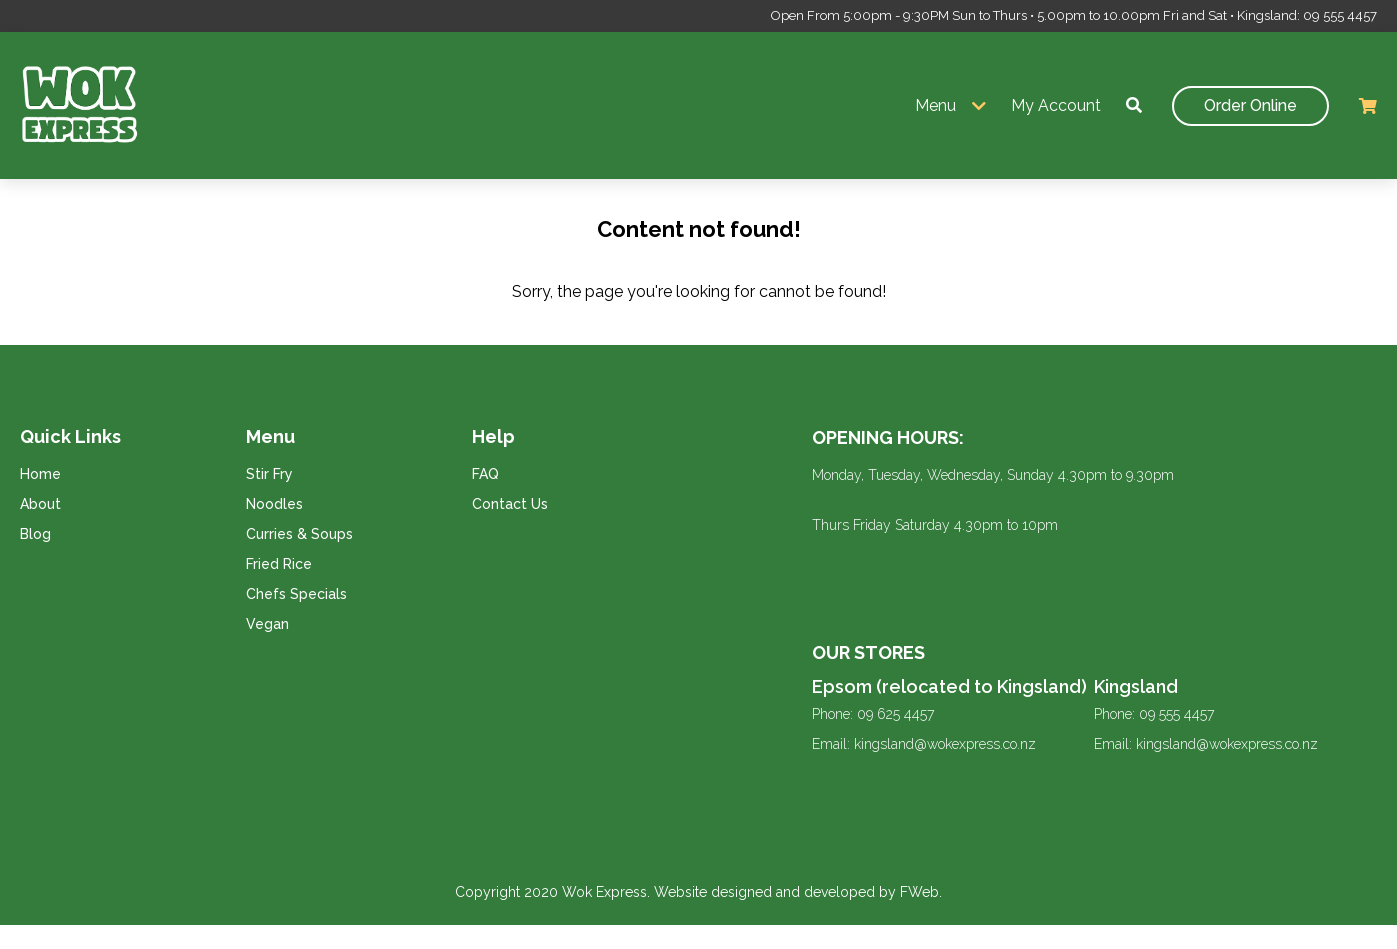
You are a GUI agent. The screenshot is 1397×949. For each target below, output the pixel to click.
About (40, 504)
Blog (35, 534)
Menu (935, 105)
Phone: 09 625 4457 (873, 714)
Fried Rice (279, 564)
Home (40, 474)
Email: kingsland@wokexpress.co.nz (924, 744)
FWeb (919, 892)
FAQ (485, 474)
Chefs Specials (296, 594)
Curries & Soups (299, 534)
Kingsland (1136, 686)
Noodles (274, 504)
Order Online (1250, 105)
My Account (1056, 105)
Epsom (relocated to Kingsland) (949, 686)
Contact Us (510, 504)
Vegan (267, 624)
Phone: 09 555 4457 (1154, 714)
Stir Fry (269, 474)
